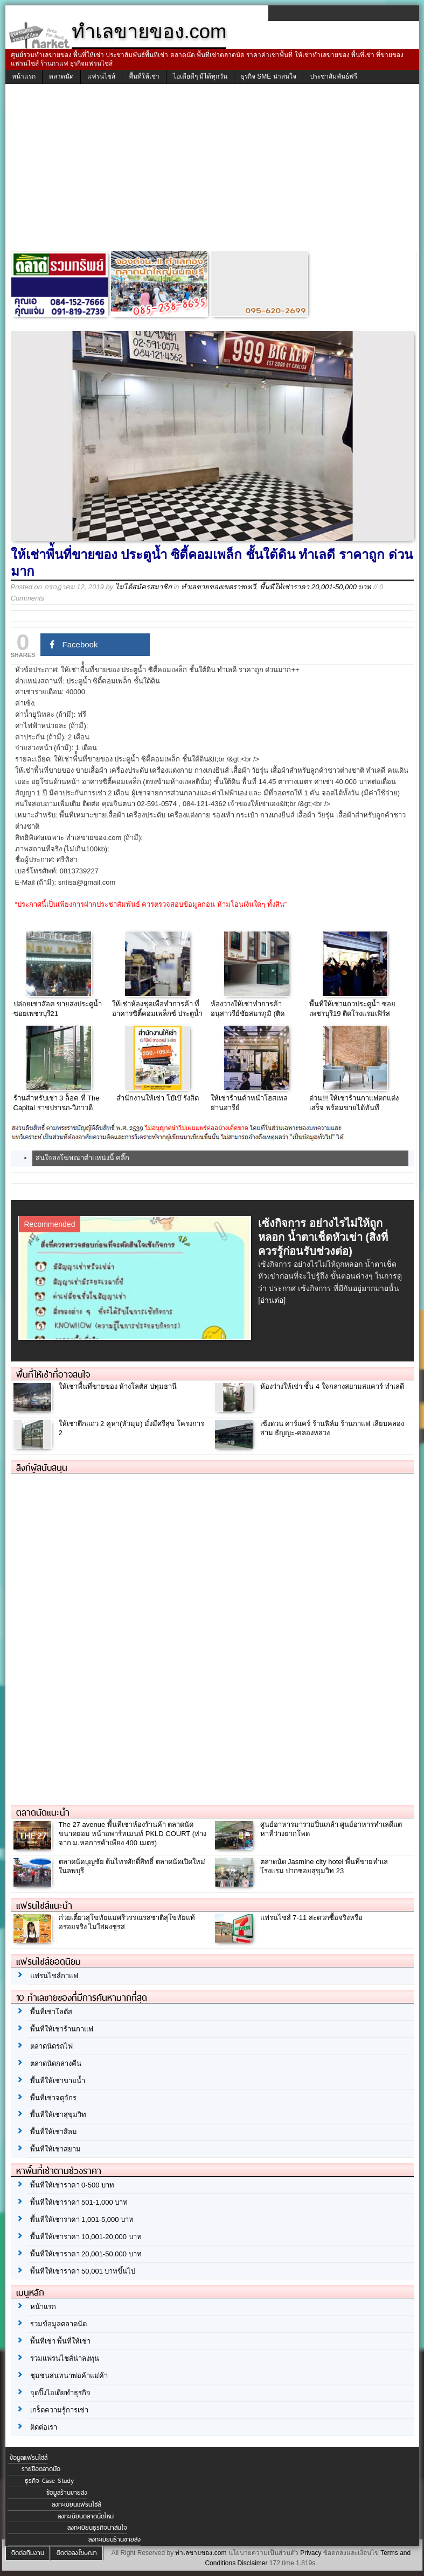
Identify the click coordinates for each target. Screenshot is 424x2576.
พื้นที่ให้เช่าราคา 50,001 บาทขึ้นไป (83, 2271)
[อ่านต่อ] (272, 1300)
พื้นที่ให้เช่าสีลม (53, 2132)
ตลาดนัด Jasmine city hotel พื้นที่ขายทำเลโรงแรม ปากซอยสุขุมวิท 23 (324, 1866)
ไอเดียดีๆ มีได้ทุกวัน (200, 76)
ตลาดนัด (61, 76)
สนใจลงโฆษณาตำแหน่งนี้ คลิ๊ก (83, 1158)
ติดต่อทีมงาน (27, 2552)
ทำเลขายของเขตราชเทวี (218, 587)
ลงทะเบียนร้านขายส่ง (114, 2539)
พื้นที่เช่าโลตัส (51, 2012)
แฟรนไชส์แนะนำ (44, 1905)
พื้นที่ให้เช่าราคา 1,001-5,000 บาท (82, 2219)
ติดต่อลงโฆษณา (77, 2552)
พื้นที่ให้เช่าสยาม (55, 2149)
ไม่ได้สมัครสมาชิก (143, 587)
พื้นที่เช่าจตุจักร (53, 2098)
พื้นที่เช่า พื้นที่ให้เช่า (60, 2341)
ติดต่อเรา (43, 2427)
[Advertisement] (212, 170)
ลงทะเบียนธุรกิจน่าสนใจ (97, 2527)
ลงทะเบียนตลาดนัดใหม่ (86, 2516)
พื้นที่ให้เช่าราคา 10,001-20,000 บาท (86, 2237)
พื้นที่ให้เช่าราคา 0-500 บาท (72, 2185)
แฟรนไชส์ (101, 76)
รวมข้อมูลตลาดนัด (58, 2324)
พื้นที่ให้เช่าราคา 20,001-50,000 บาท (315, 587)
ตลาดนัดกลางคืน (55, 2063)
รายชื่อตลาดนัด (41, 2469)
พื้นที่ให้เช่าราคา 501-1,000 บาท (79, 2202)
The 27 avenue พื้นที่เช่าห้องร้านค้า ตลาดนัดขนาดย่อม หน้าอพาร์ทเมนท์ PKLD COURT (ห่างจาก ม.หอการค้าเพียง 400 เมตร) (132, 1833)
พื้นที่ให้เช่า (144, 76)
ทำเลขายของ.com (200, 2553)
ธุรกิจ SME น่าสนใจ (268, 76)
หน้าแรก (24, 76)
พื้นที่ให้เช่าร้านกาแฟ (61, 2029)
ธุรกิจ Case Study (49, 2480)
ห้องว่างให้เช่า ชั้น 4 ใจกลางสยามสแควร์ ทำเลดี (332, 1386)
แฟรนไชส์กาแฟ (54, 1976)
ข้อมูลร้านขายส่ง (66, 2492)
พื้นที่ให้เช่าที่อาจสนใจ (53, 1374)
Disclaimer (252, 2563)
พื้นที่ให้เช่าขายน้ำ (57, 2081)
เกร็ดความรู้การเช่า (59, 2410)
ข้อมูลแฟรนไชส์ (28, 2457)
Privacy (310, 2553)
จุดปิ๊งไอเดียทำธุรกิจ (60, 2393)
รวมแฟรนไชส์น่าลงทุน (64, 2358)
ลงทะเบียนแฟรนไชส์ (76, 2504)
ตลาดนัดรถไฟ (51, 2046)
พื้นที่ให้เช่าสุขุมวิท (58, 2115)
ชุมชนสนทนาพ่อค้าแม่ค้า (69, 2376)
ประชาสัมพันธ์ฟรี (333, 76)
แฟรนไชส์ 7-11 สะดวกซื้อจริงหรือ (311, 1918)
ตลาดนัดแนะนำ (42, 1812)
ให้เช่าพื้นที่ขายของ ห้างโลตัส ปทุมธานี (118, 1386)
